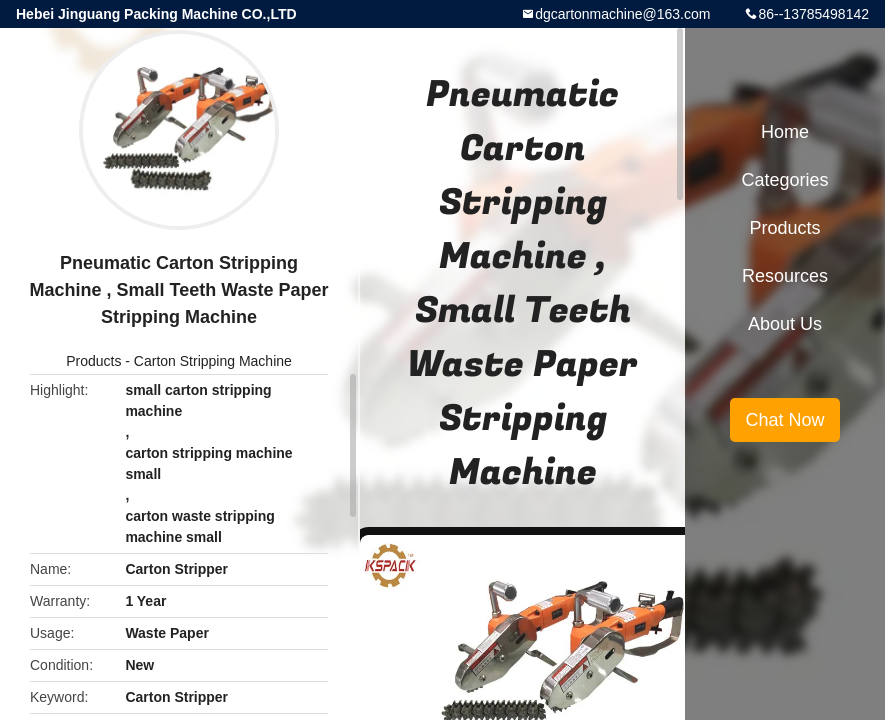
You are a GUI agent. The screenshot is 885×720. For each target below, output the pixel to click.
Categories (784, 180)
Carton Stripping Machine (213, 361)
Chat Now (784, 420)
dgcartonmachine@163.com (622, 14)
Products (93, 361)
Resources (785, 276)
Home (785, 132)
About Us (785, 324)
